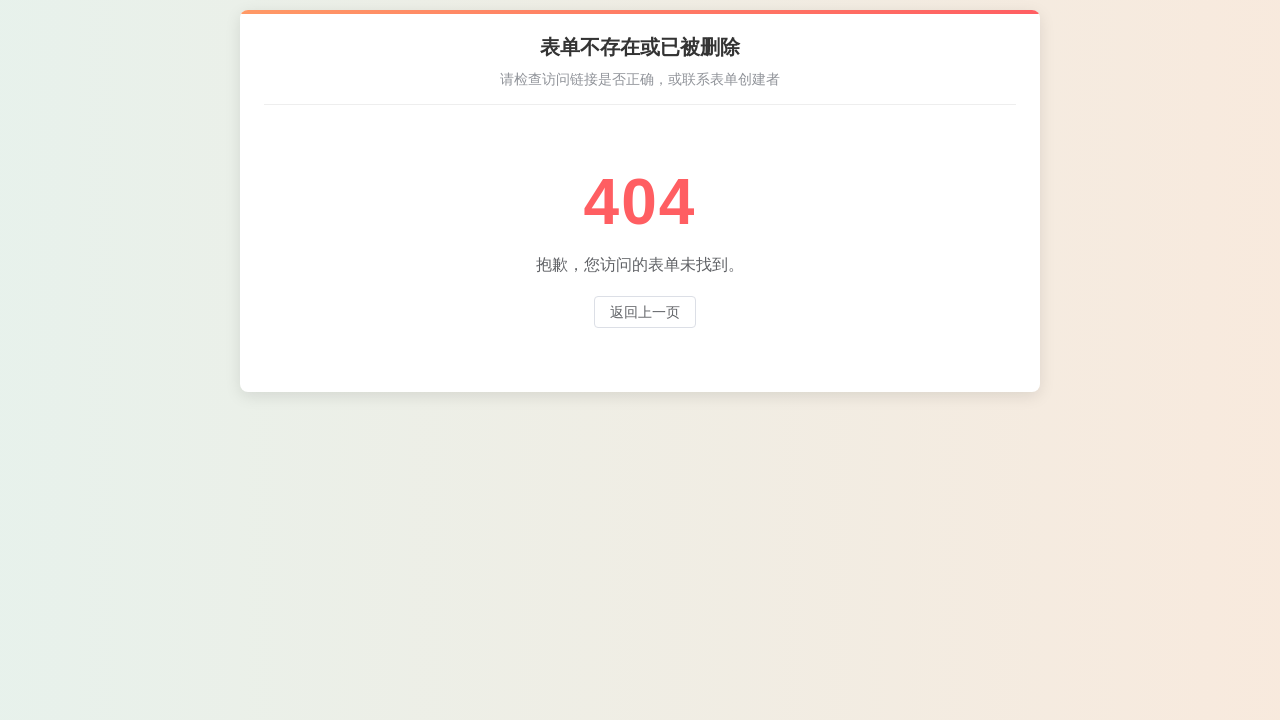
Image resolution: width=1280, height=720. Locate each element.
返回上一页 (645, 312)
